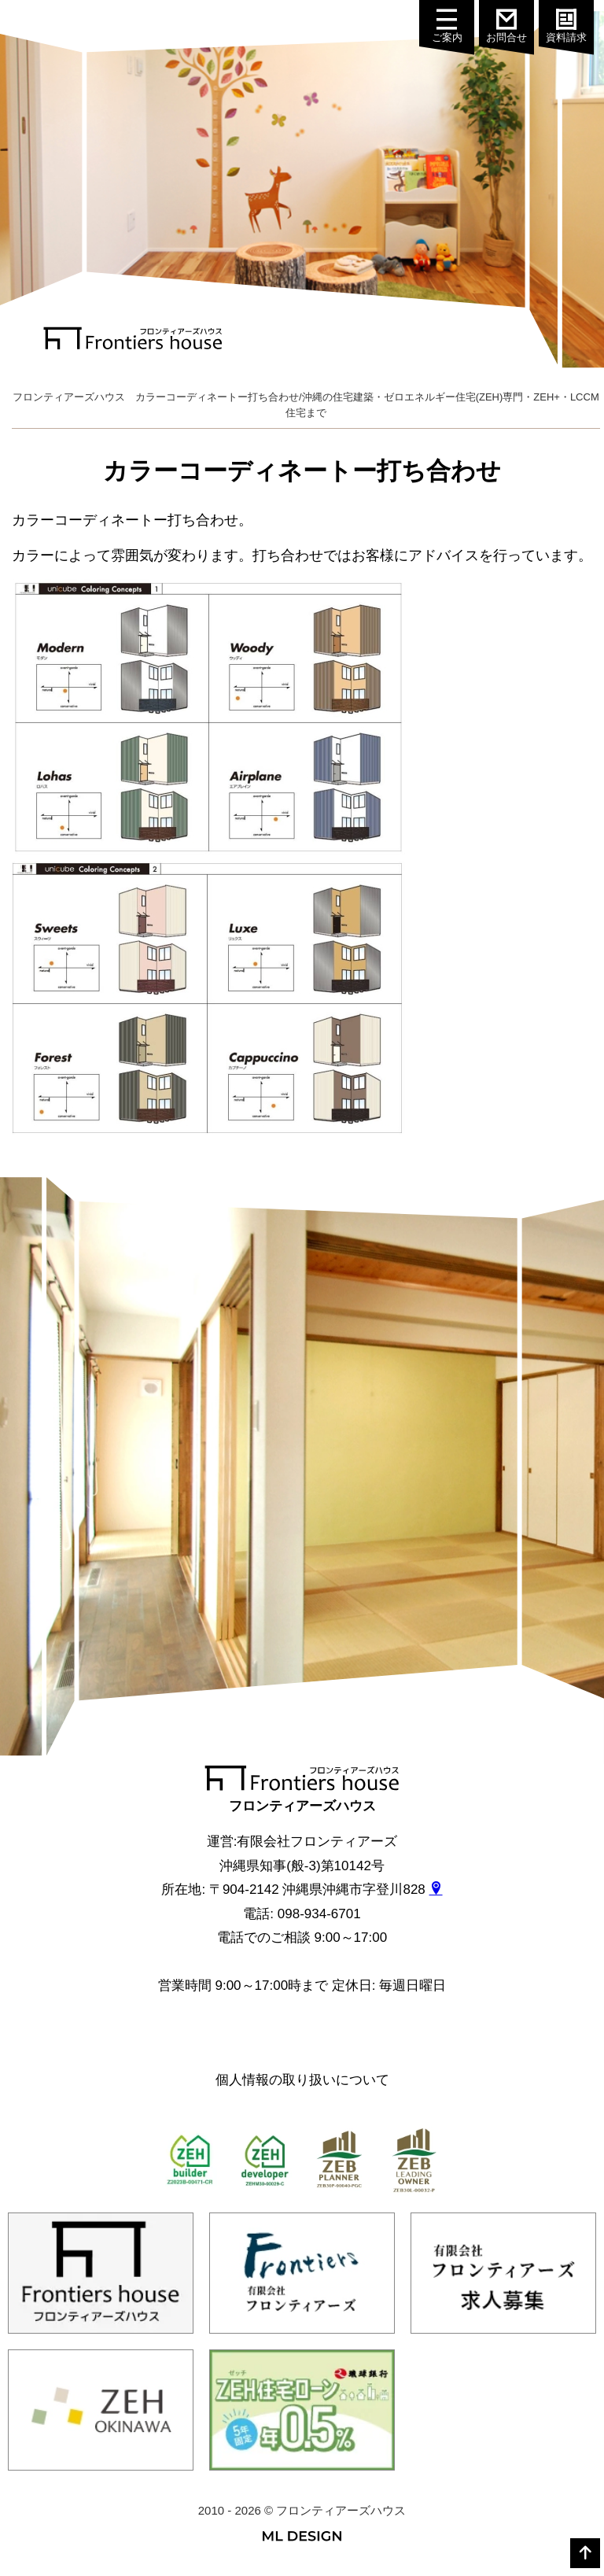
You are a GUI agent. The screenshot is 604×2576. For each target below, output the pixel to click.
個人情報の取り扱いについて (302, 2079)
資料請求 (572, 25)
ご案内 (454, 25)
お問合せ (513, 25)
